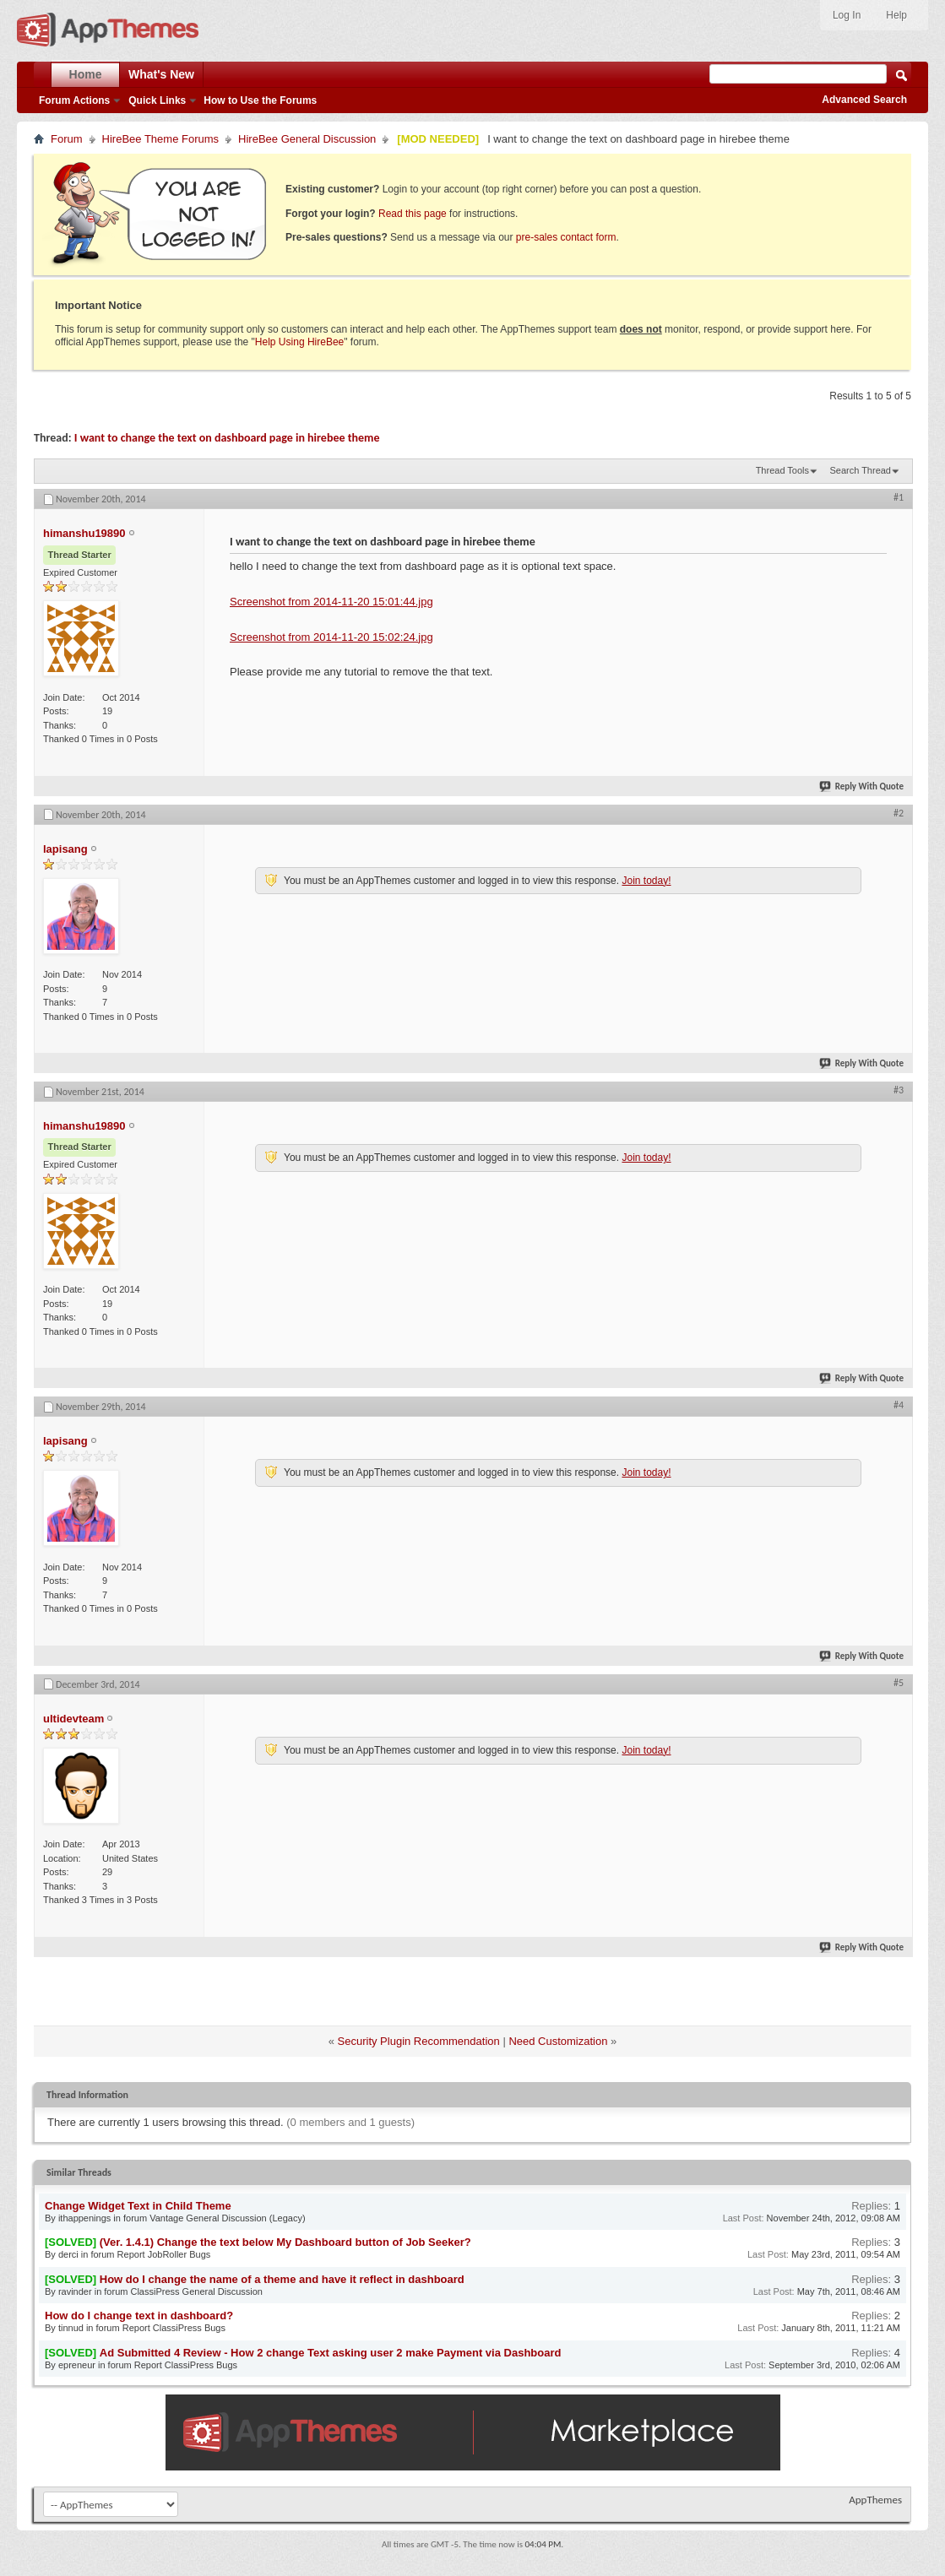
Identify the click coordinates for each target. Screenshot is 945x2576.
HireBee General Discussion (307, 139)
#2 (898, 813)
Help (896, 15)
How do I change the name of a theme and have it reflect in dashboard (282, 2279)
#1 (898, 497)
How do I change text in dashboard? (139, 2315)
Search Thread (860, 470)
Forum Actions (74, 100)
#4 (898, 1405)
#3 (898, 1090)
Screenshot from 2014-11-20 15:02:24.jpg (331, 637)
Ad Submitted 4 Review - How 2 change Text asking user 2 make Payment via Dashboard (331, 2352)
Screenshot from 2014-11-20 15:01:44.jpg (331, 601)
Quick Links (157, 100)
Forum (67, 139)
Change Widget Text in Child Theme (138, 2205)
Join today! (646, 881)
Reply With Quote (862, 786)
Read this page (412, 214)
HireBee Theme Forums (160, 139)
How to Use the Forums (260, 100)
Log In (847, 15)
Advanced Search (864, 100)
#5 (898, 1683)
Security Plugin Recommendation (419, 2041)
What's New (161, 74)
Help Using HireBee (299, 342)
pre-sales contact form (566, 237)
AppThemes (875, 2499)
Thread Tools (782, 470)
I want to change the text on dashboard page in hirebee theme (227, 438)
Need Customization (557, 2041)
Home (85, 74)
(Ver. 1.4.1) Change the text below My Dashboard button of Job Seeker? (285, 2242)
